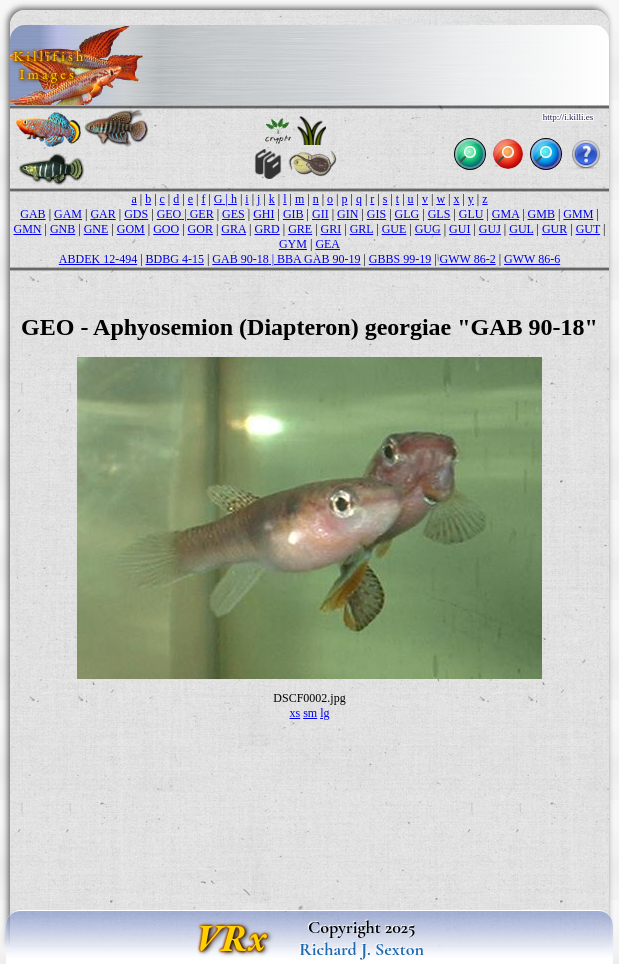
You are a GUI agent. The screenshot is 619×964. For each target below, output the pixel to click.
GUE (394, 229)
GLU (471, 214)
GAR (102, 214)
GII (320, 214)
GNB (62, 229)
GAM (68, 214)
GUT (588, 229)
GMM (578, 214)
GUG (428, 229)
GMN (28, 229)
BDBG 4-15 (175, 259)
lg (324, 713)
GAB (32, 214)
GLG (407, 214)
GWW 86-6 (532, 259)
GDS (136, 214)
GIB (293, 214)
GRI (331, 229)
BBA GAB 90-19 (318, 259)
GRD (266, 229)
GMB (541, 214)
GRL (362, 229)
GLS (439, 214)
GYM (293, 244)
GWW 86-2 (468, 259)
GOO (166, 229)
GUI (459, 229)
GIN (347, 214)
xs (294, 713)
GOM (131, 229)
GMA (505, 214)
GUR (554, 229)
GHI (263, 214)
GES (233, 214)
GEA (327, 244)
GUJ (490, 229)
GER (202, 214)
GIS (376, 214)
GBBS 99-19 (400, 259)
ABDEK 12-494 (98, 259)
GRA (233, 229)
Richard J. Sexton (361, 949)
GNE (96, 229)
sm (310, 713)
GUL (521, 229)
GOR (200, 229)
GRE (300, 229)
